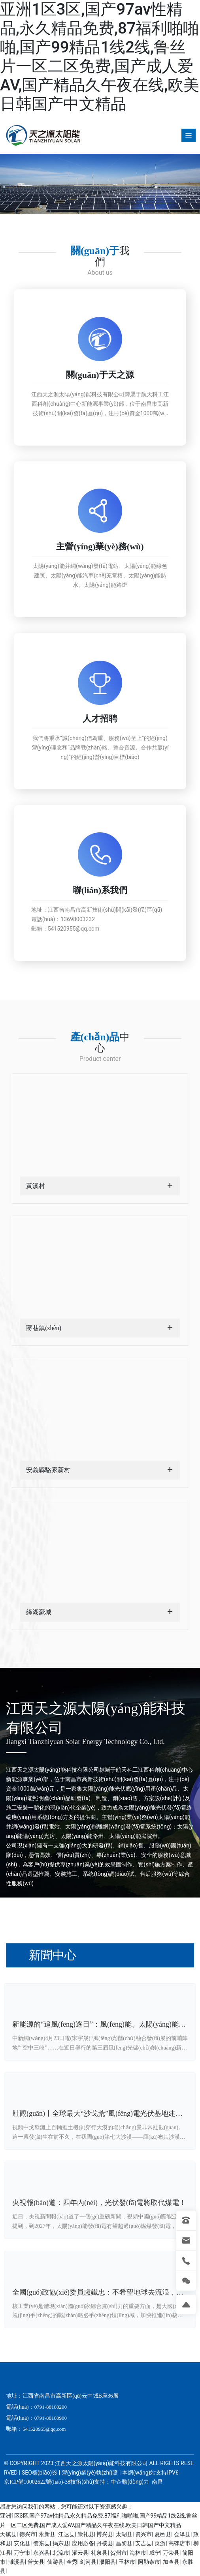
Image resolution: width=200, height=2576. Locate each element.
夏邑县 (163, 2534)
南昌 (157, 2482)
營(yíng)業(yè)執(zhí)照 (90, 2472)
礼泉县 (99, 2553)
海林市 (138, 2553)
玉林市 (127, 2562)
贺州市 (118, 2553)
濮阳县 (107, 2562)
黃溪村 (35, 1185)
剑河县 (88, 2562)
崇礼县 (85, 2534)
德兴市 (27, 2534)
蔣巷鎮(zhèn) (43, 1328)
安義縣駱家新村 (48, 1470)
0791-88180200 (50, 2407)
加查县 (171, 2562)
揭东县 (61, 2543)
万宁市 (22, 2553)
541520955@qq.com (74, 928)
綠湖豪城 (38, 1612)
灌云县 (80, 2553)
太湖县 (124, 2534)
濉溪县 (16, 2562)
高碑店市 (179, 2543)
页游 (160, 2543)
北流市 (61, 2553)
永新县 (47, 2534)
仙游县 (55, 2562)
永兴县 (41, 2553)
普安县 (36, 2562)
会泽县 (182, 2534)
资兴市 (143, 2534)
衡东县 (41, 2543)
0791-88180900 (50, 2418)
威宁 (154, 2553)
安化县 (22, 2543)
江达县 (66, 2534)
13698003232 (77, 919)
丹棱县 (104, 2543)
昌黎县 (124, 2543)
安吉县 (143, 2543)
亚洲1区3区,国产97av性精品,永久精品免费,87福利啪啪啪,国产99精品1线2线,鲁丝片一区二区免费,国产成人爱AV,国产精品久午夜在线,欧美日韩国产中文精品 (99, 56)
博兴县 (104, 2534)
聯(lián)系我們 (100, 890)
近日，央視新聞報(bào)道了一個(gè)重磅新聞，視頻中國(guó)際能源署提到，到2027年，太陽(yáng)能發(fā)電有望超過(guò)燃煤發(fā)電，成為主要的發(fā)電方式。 (99, 2226)
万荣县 (171, 2553)
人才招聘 (100, 718)
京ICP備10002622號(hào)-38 (37, 2482)
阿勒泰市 (149, 2562)
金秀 (71, 2562)
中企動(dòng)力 (130, 2482)
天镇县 (8, 2534)
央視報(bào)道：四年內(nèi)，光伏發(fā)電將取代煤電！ (99, 2203)
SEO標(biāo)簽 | (42, 2472)
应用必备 (83, 2543)
